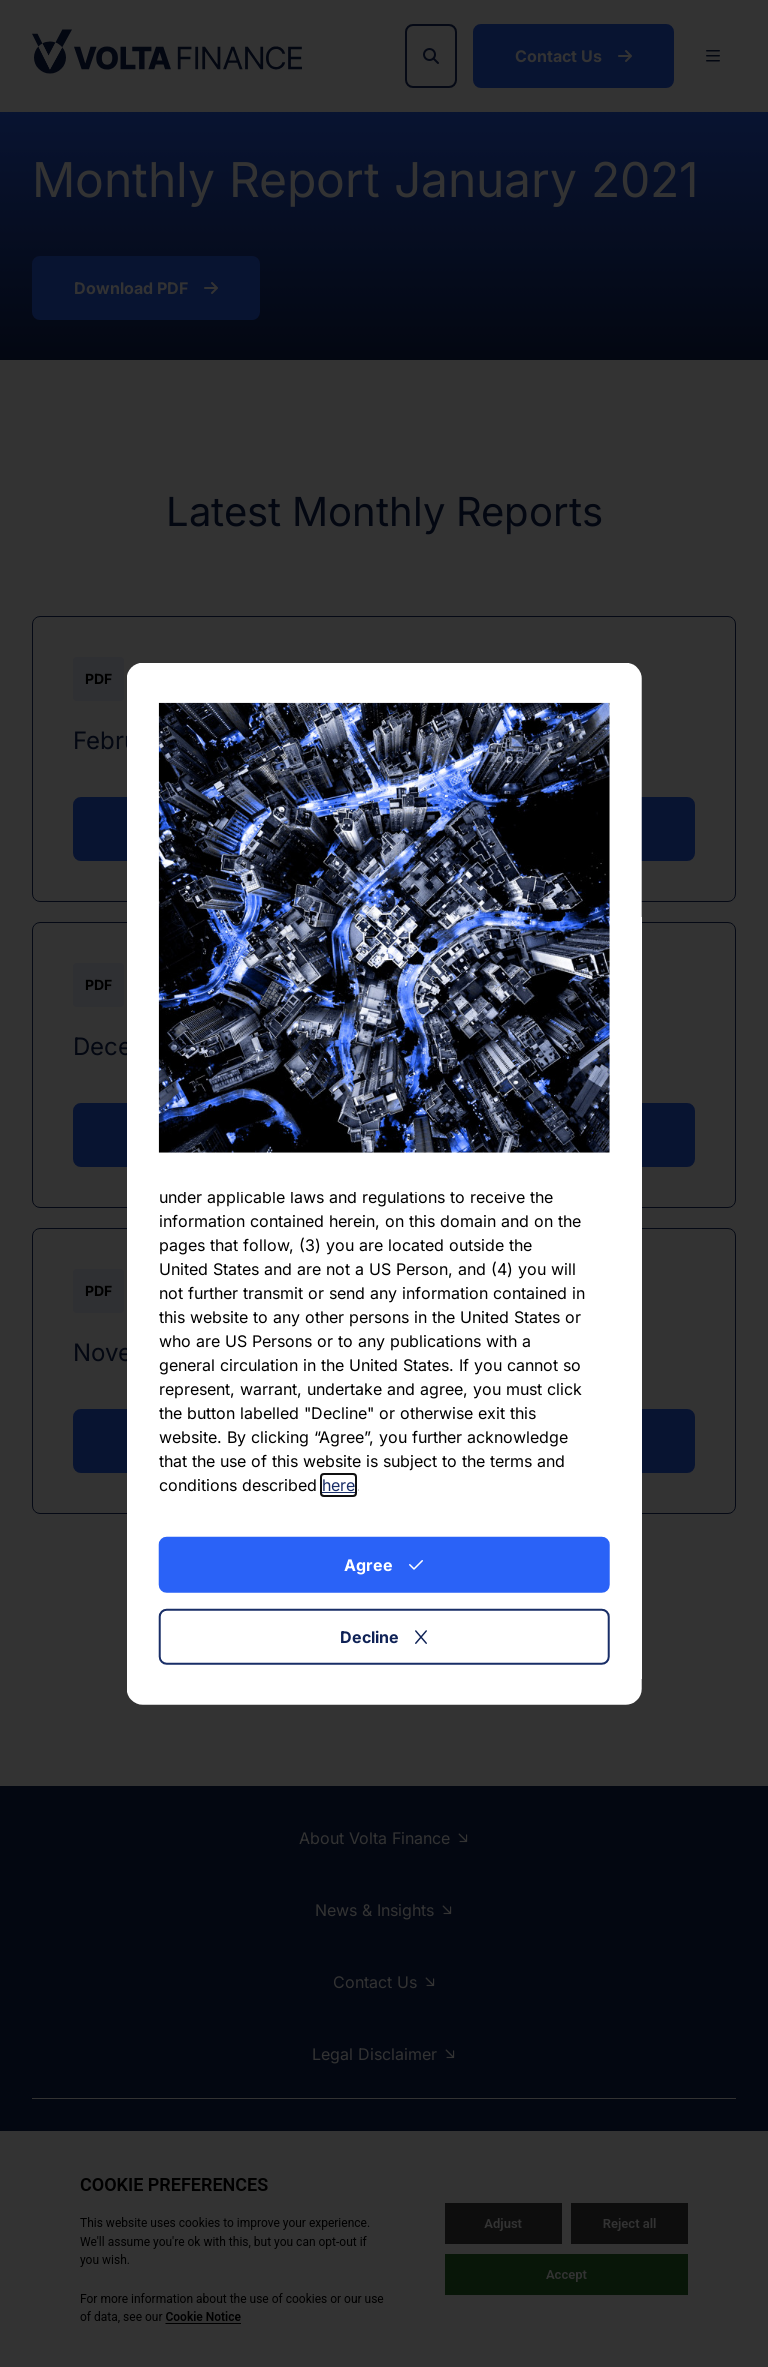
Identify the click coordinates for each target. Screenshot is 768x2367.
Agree (383, 1565)
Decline (383, 1637)
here (338, 1485)
